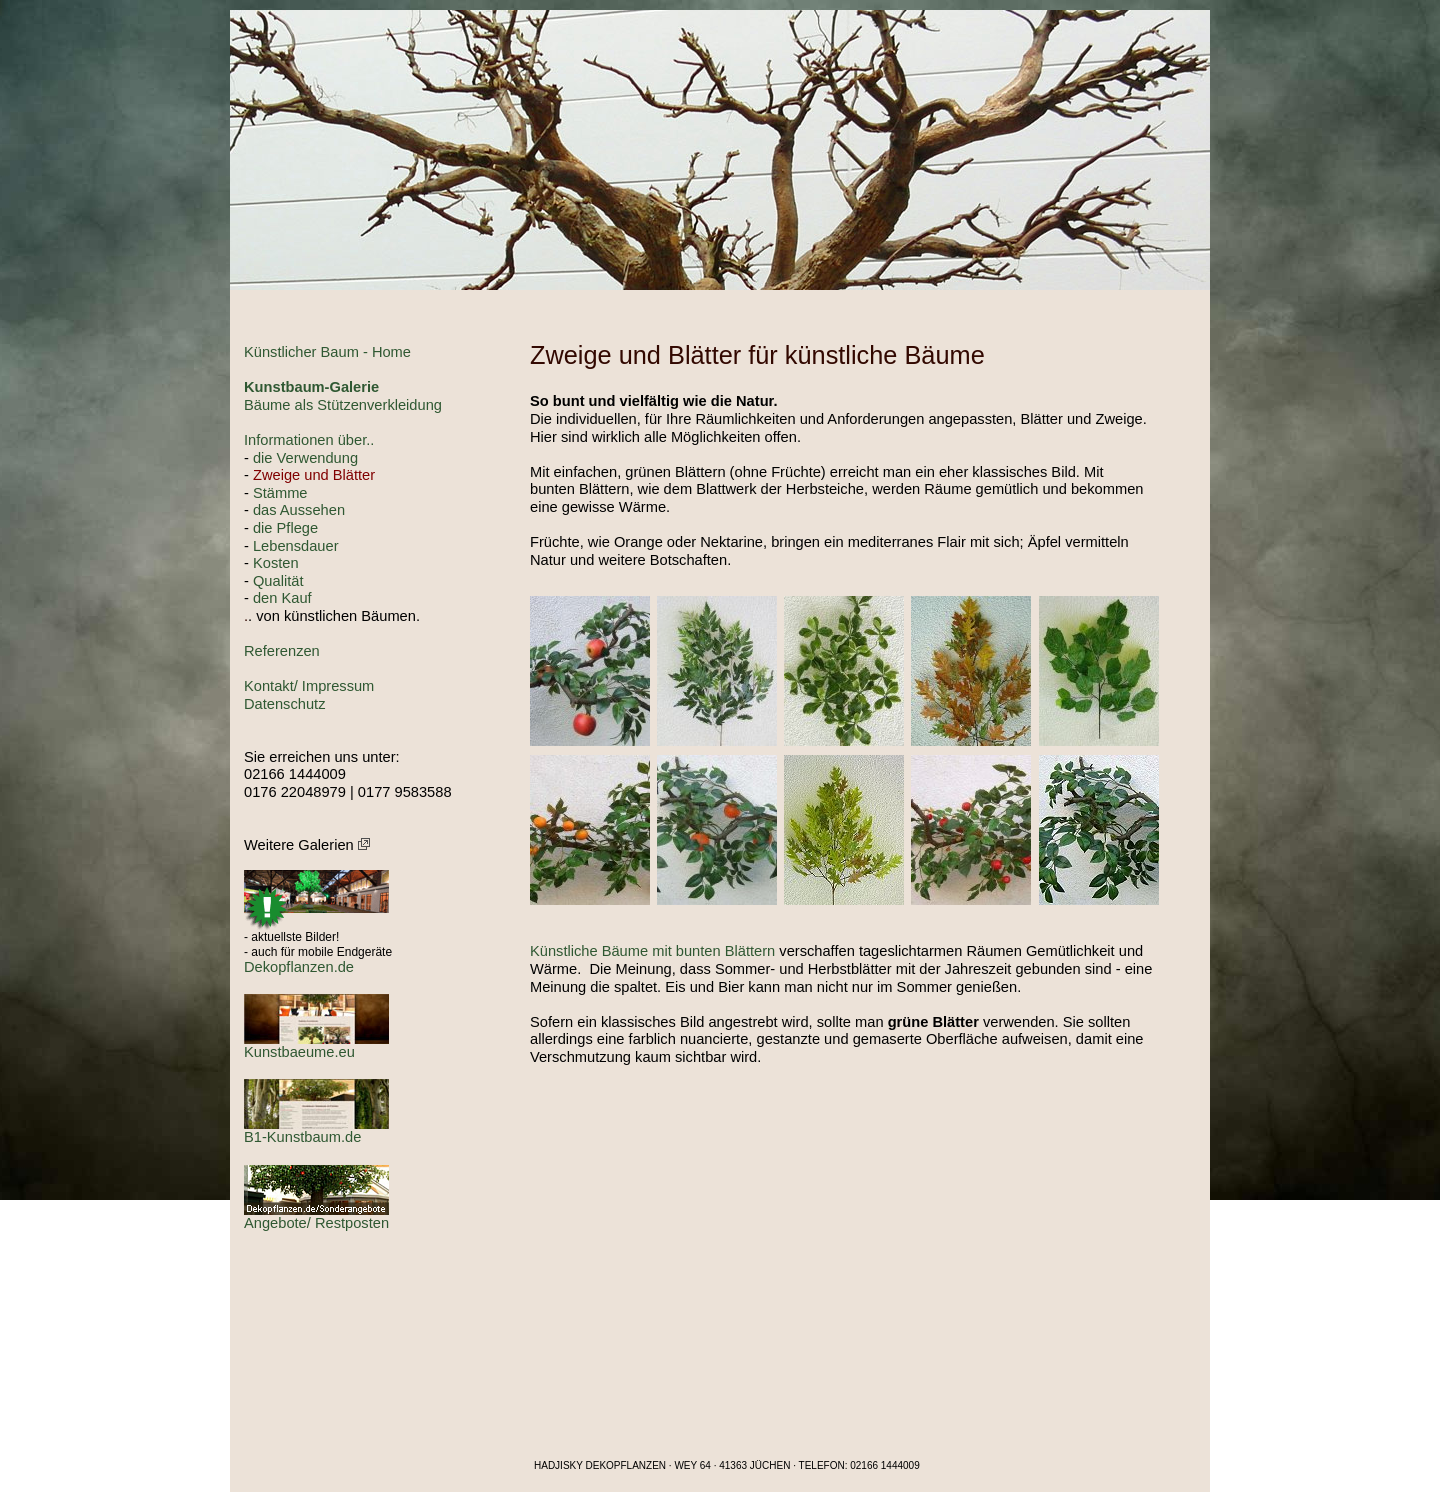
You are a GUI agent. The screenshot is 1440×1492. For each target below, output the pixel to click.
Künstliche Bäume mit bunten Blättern (652, 951)
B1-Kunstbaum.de (302, 1137)
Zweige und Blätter (314, 475)
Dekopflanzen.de (299, 967)
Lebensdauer (296, 546)
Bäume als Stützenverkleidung (343, 405)
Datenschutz (284, 704)
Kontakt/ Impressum (309, 686)
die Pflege (285, 528)
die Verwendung (305, 458)
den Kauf (282, 598)
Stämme (280, 493)
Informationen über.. (309, 440)
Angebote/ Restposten (316, 1223)
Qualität (278, 581)
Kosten (276, 563)
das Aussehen (299, 510)
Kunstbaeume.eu (299, 1052)
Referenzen (282, 651)
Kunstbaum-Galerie (311, 387)
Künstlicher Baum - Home (327, 352)
